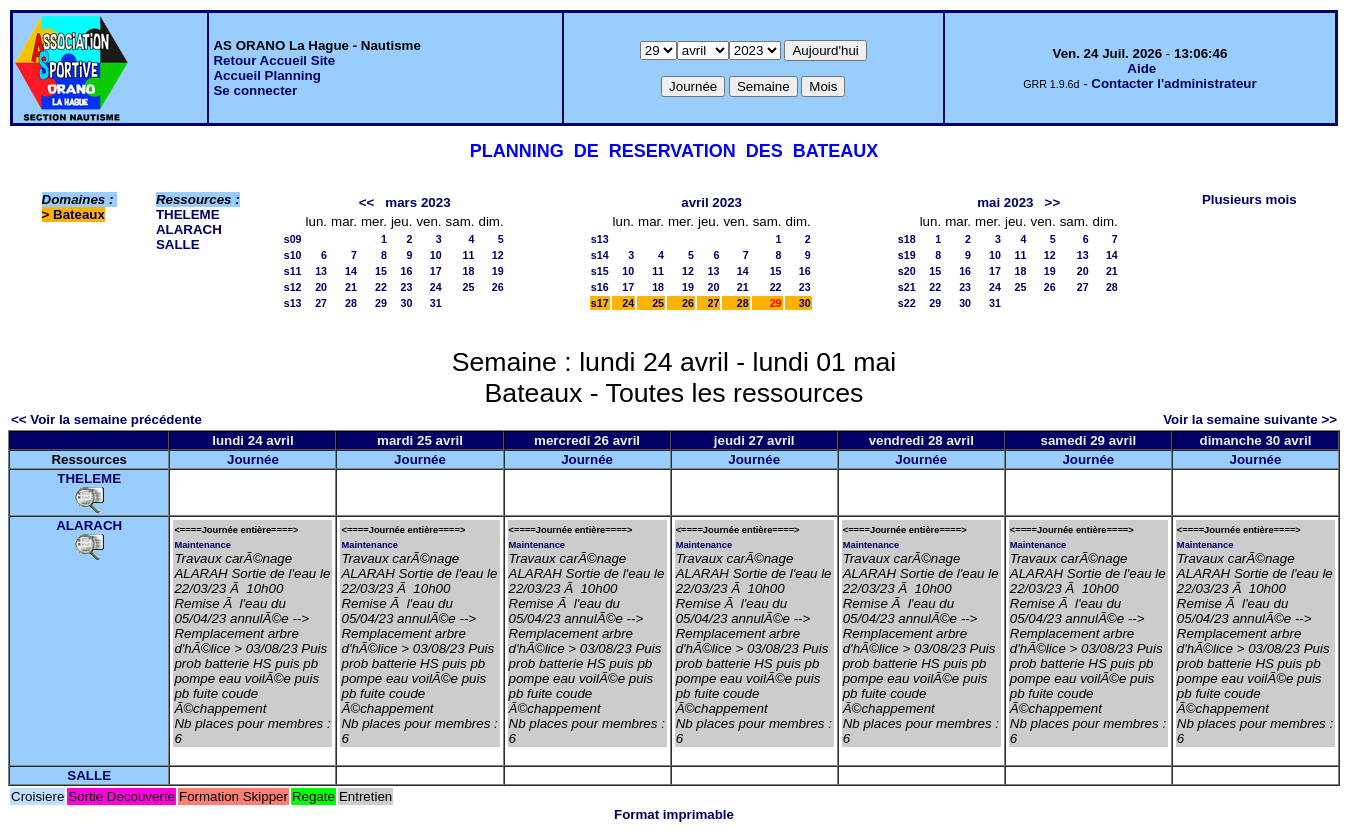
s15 (600, 271)
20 (321, 287)
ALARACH (189, 229)
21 (351, 287)
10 (436, 255)
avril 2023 (711, 202)
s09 (293, 239)
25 (469, 287)
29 (381, 303)
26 (498, 287)
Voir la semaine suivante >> (1250, 419)
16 (407, 271)
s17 (600, 303)
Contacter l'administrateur (1173, 83)
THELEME (188, 214)
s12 (293, 287)
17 (436, 271)
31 (436, 303)
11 (469, 255)
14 (351, 271)
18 (469, 271)
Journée (253, 459)
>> (1053, 202)
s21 (907, 287)
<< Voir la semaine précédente (106, 419)
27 (321, 303)
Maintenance (202, 545)
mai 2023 (1005, 202)
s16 (600, 287)
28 (351, 303)
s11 (293, 271)
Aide (1141, 68)
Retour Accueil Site (274, 60)
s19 (907, 255)
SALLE (178, 244)
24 (436, 287)
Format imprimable (674, 814)
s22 (907, 303)
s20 (907, 271)
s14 (600, 255)
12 (498, 255)
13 (321, 271)
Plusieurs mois (1249, 199)
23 (407, 287)
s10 (293, 255)
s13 (293, 303)
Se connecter (255, 90)
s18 (907, 239)
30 (407, 303)
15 (381, 271)
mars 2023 (417, 202)
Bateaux (79, 214)
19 (498, 271)
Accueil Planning (266, 75)
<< (367, 202)
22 (381, 287)
